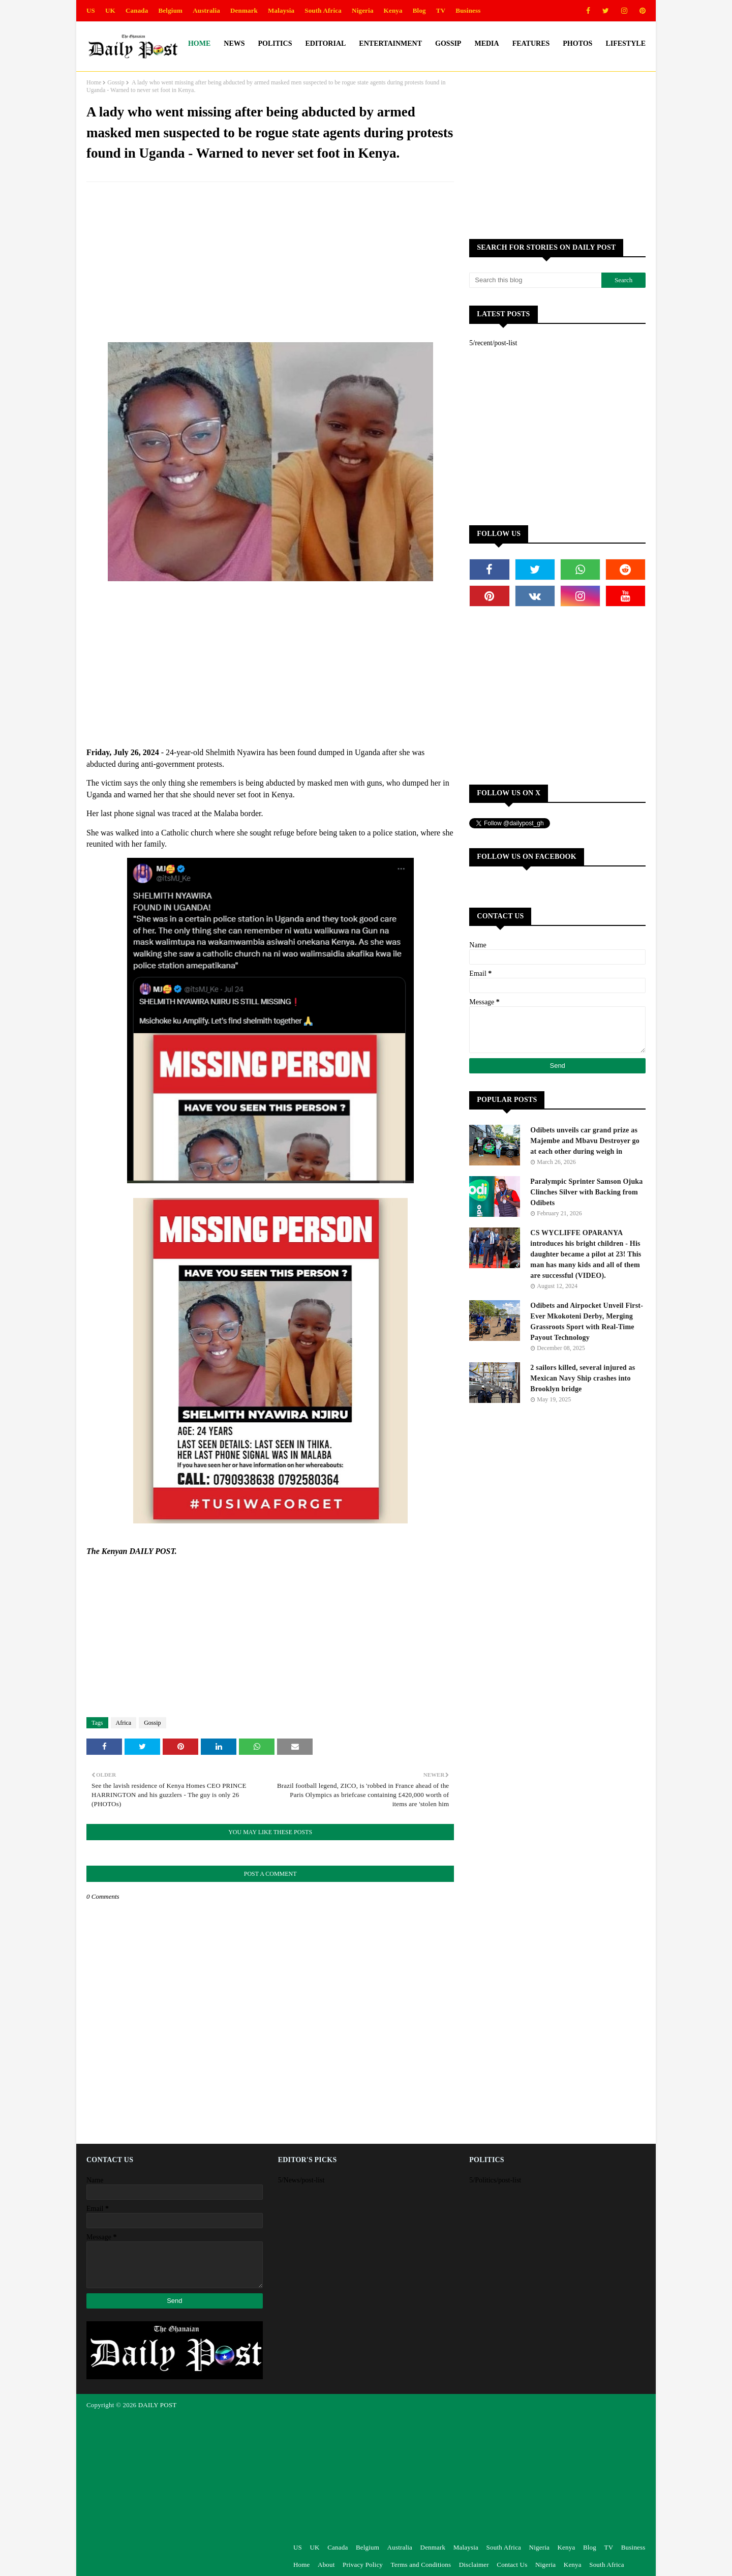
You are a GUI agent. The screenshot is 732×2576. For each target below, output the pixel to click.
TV (440, 10)
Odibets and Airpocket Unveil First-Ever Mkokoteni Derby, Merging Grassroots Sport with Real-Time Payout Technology (586, 1321)
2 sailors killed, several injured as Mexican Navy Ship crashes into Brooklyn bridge (582, 1378)
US (90, 10)
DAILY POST (157, 2405)
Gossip (115, 82)
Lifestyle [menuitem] (625, 43)
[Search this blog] (535, 280)
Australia (206, 10)
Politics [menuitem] (275, 43)
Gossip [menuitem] (448, 43)
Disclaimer (474, 2564)
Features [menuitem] (531, 43)
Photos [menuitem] (577, 43)
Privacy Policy (363, 2564)
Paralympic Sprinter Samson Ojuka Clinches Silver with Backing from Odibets (586, 1192)
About (326, 2564)
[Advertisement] (270, 263)
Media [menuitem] (486, 43)
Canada (137, 10)
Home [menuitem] (199, 43)
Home (93, 82)
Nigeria (363, 10)
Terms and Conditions (421, 2564)
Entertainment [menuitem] (390, 43)
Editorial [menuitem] (325, 43)
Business (467, 10)
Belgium (171, 10)
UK (110, 10)
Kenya (393, 10)
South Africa (323, 10)
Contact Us (512, 2564)
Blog (419, 10)
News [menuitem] (234, 43)
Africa (124, 1722)
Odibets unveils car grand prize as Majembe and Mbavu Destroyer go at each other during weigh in (584, 1140)
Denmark (244, 10)
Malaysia (281, 10)
